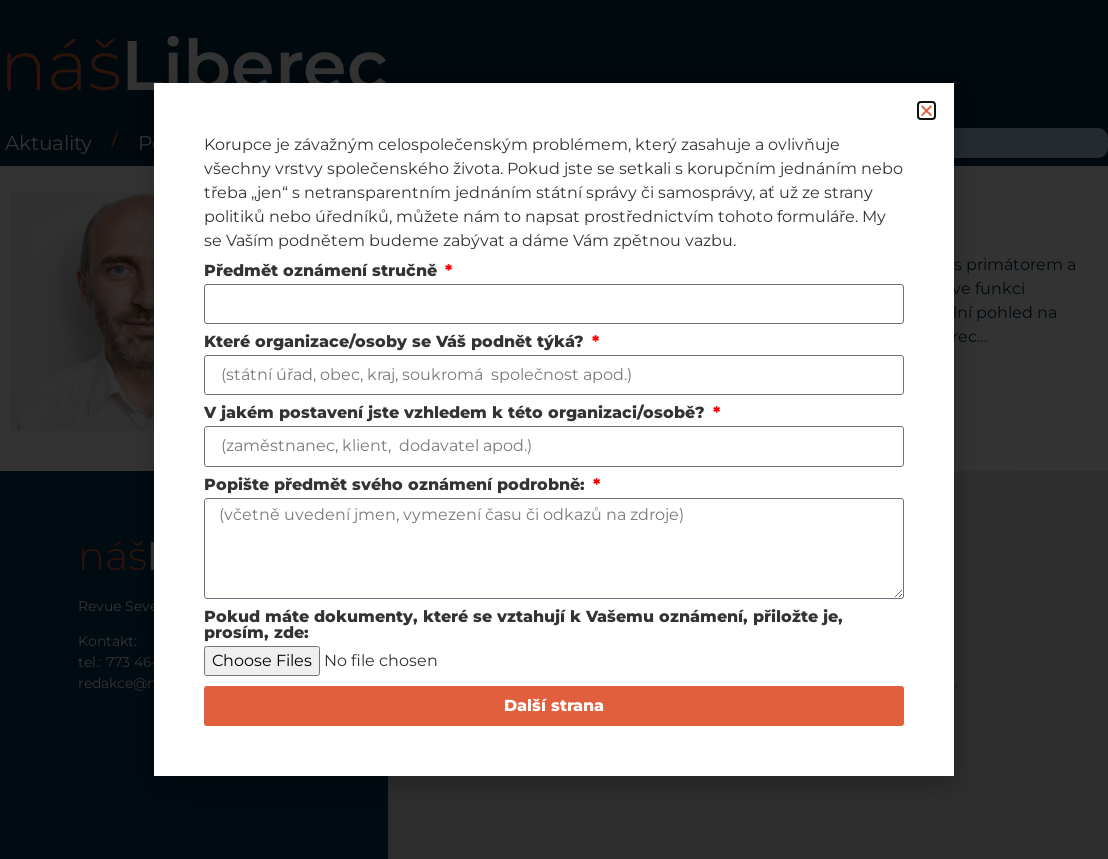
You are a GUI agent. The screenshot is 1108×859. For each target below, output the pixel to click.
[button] (926, 110)
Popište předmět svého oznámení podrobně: (397, 485)
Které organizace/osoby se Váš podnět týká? (396, 342)
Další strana (554, 705)
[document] (554, 429)
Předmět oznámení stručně (323, 271)
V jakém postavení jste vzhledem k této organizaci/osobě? (457, 413)
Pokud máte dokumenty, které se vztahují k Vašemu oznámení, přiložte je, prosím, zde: (523, 625)
